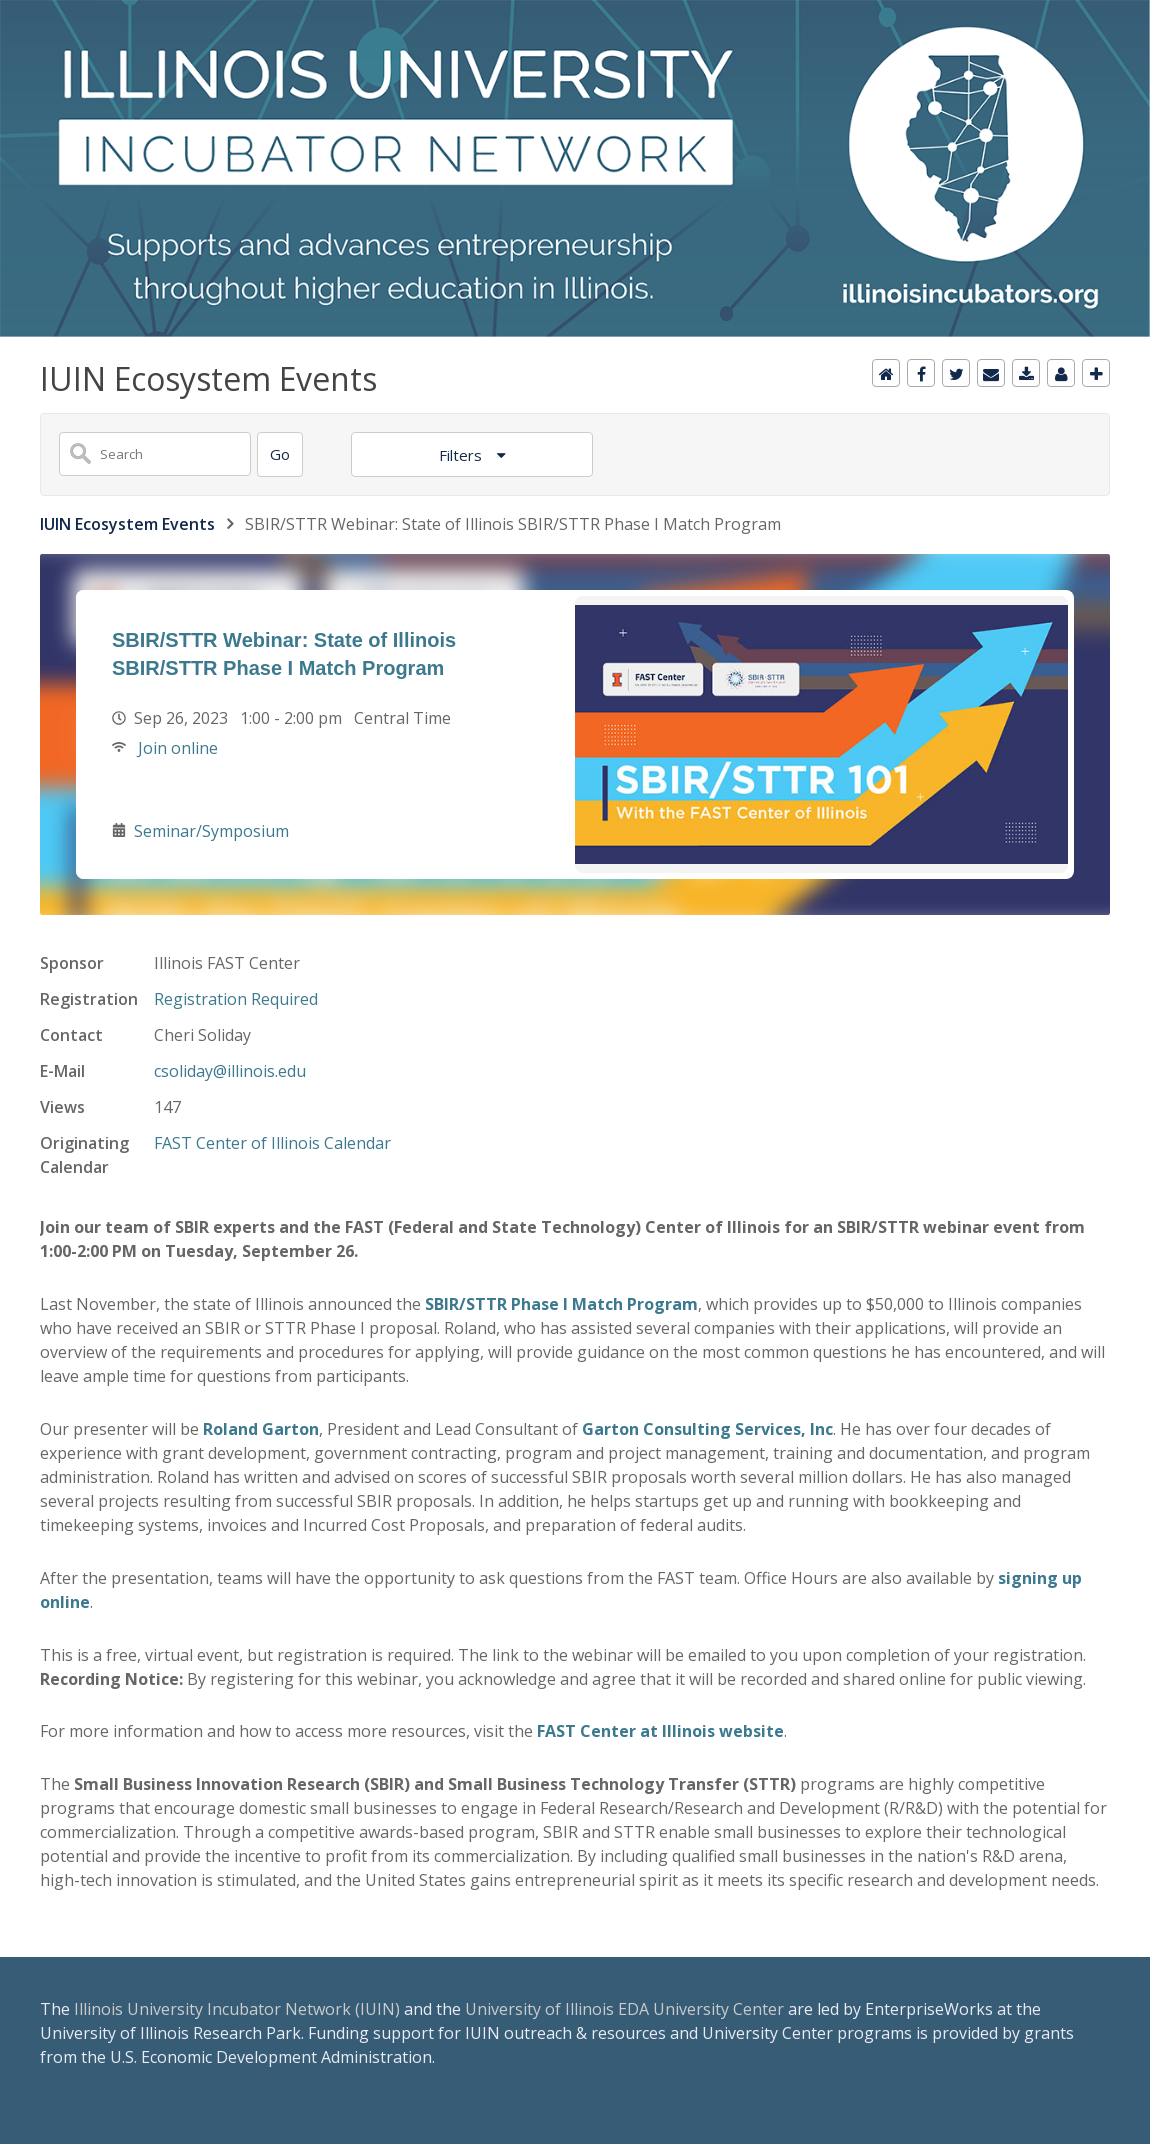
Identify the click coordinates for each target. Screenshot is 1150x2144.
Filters (462, 455)
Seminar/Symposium (211, 831)
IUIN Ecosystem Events (127, 524)
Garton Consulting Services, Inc (707, 1429)
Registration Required (236, 999)
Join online (176, 748)
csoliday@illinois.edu (230, 1071)
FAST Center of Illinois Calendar (272, 1143)
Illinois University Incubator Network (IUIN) (237, 2009)
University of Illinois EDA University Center (624, 2009)
